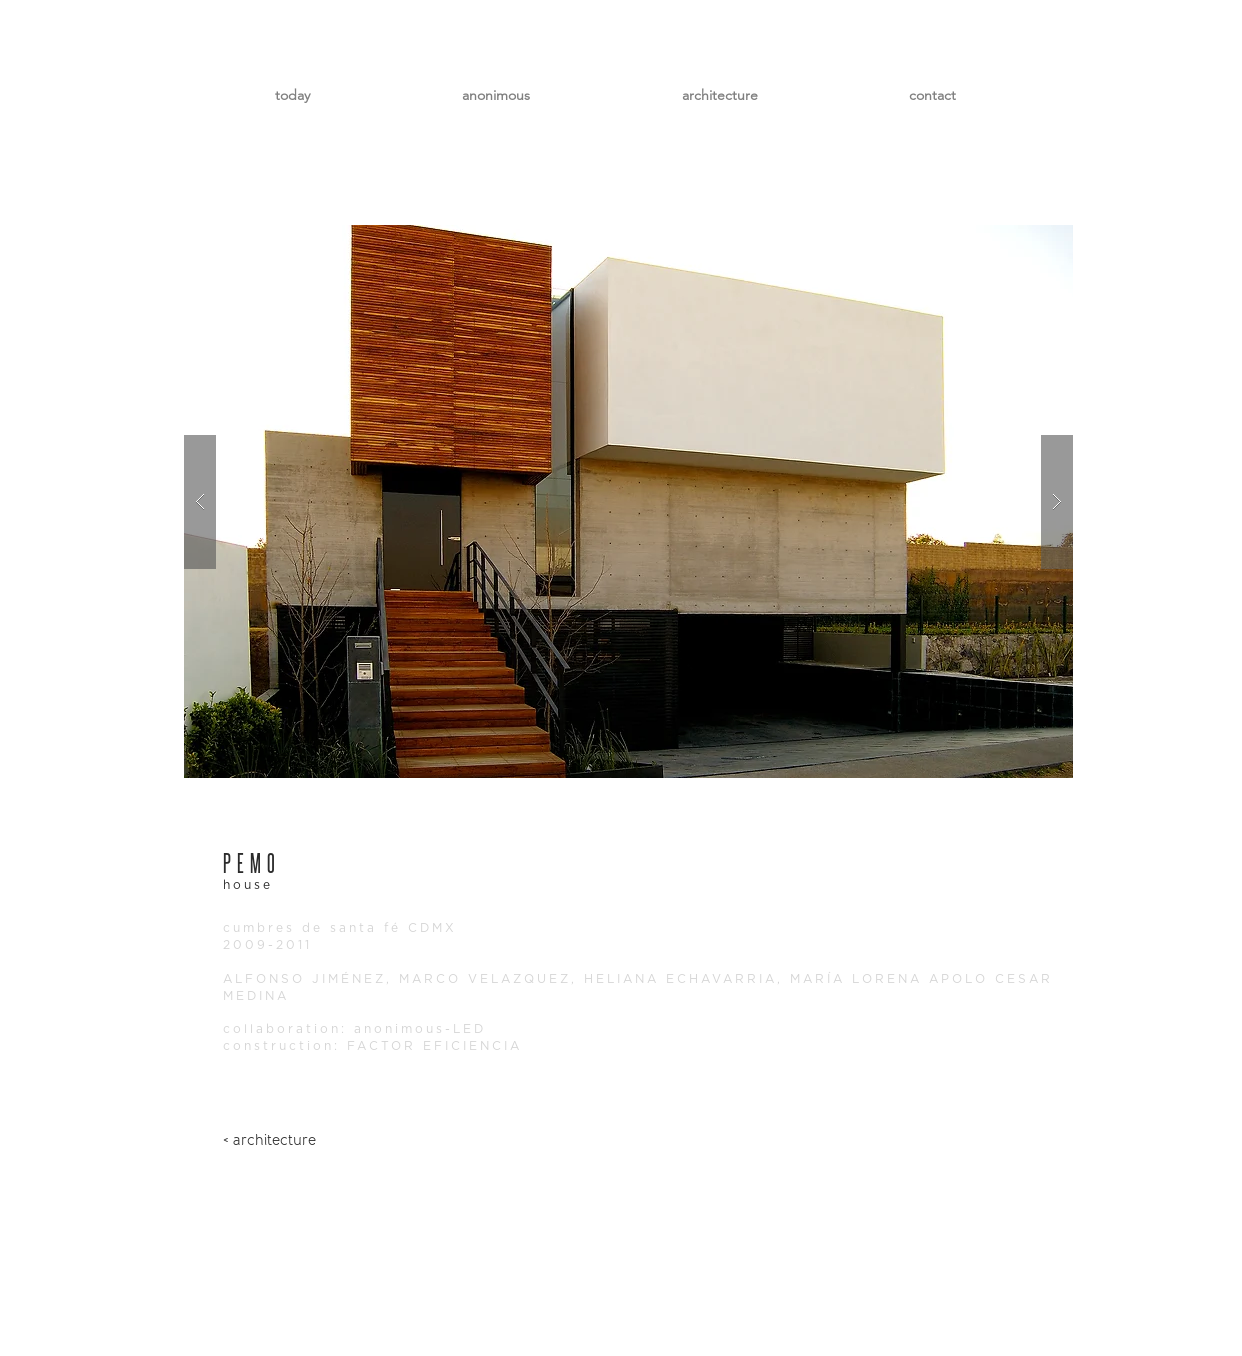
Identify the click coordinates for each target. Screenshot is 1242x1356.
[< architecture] (269, 1141)
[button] (628, 501)
